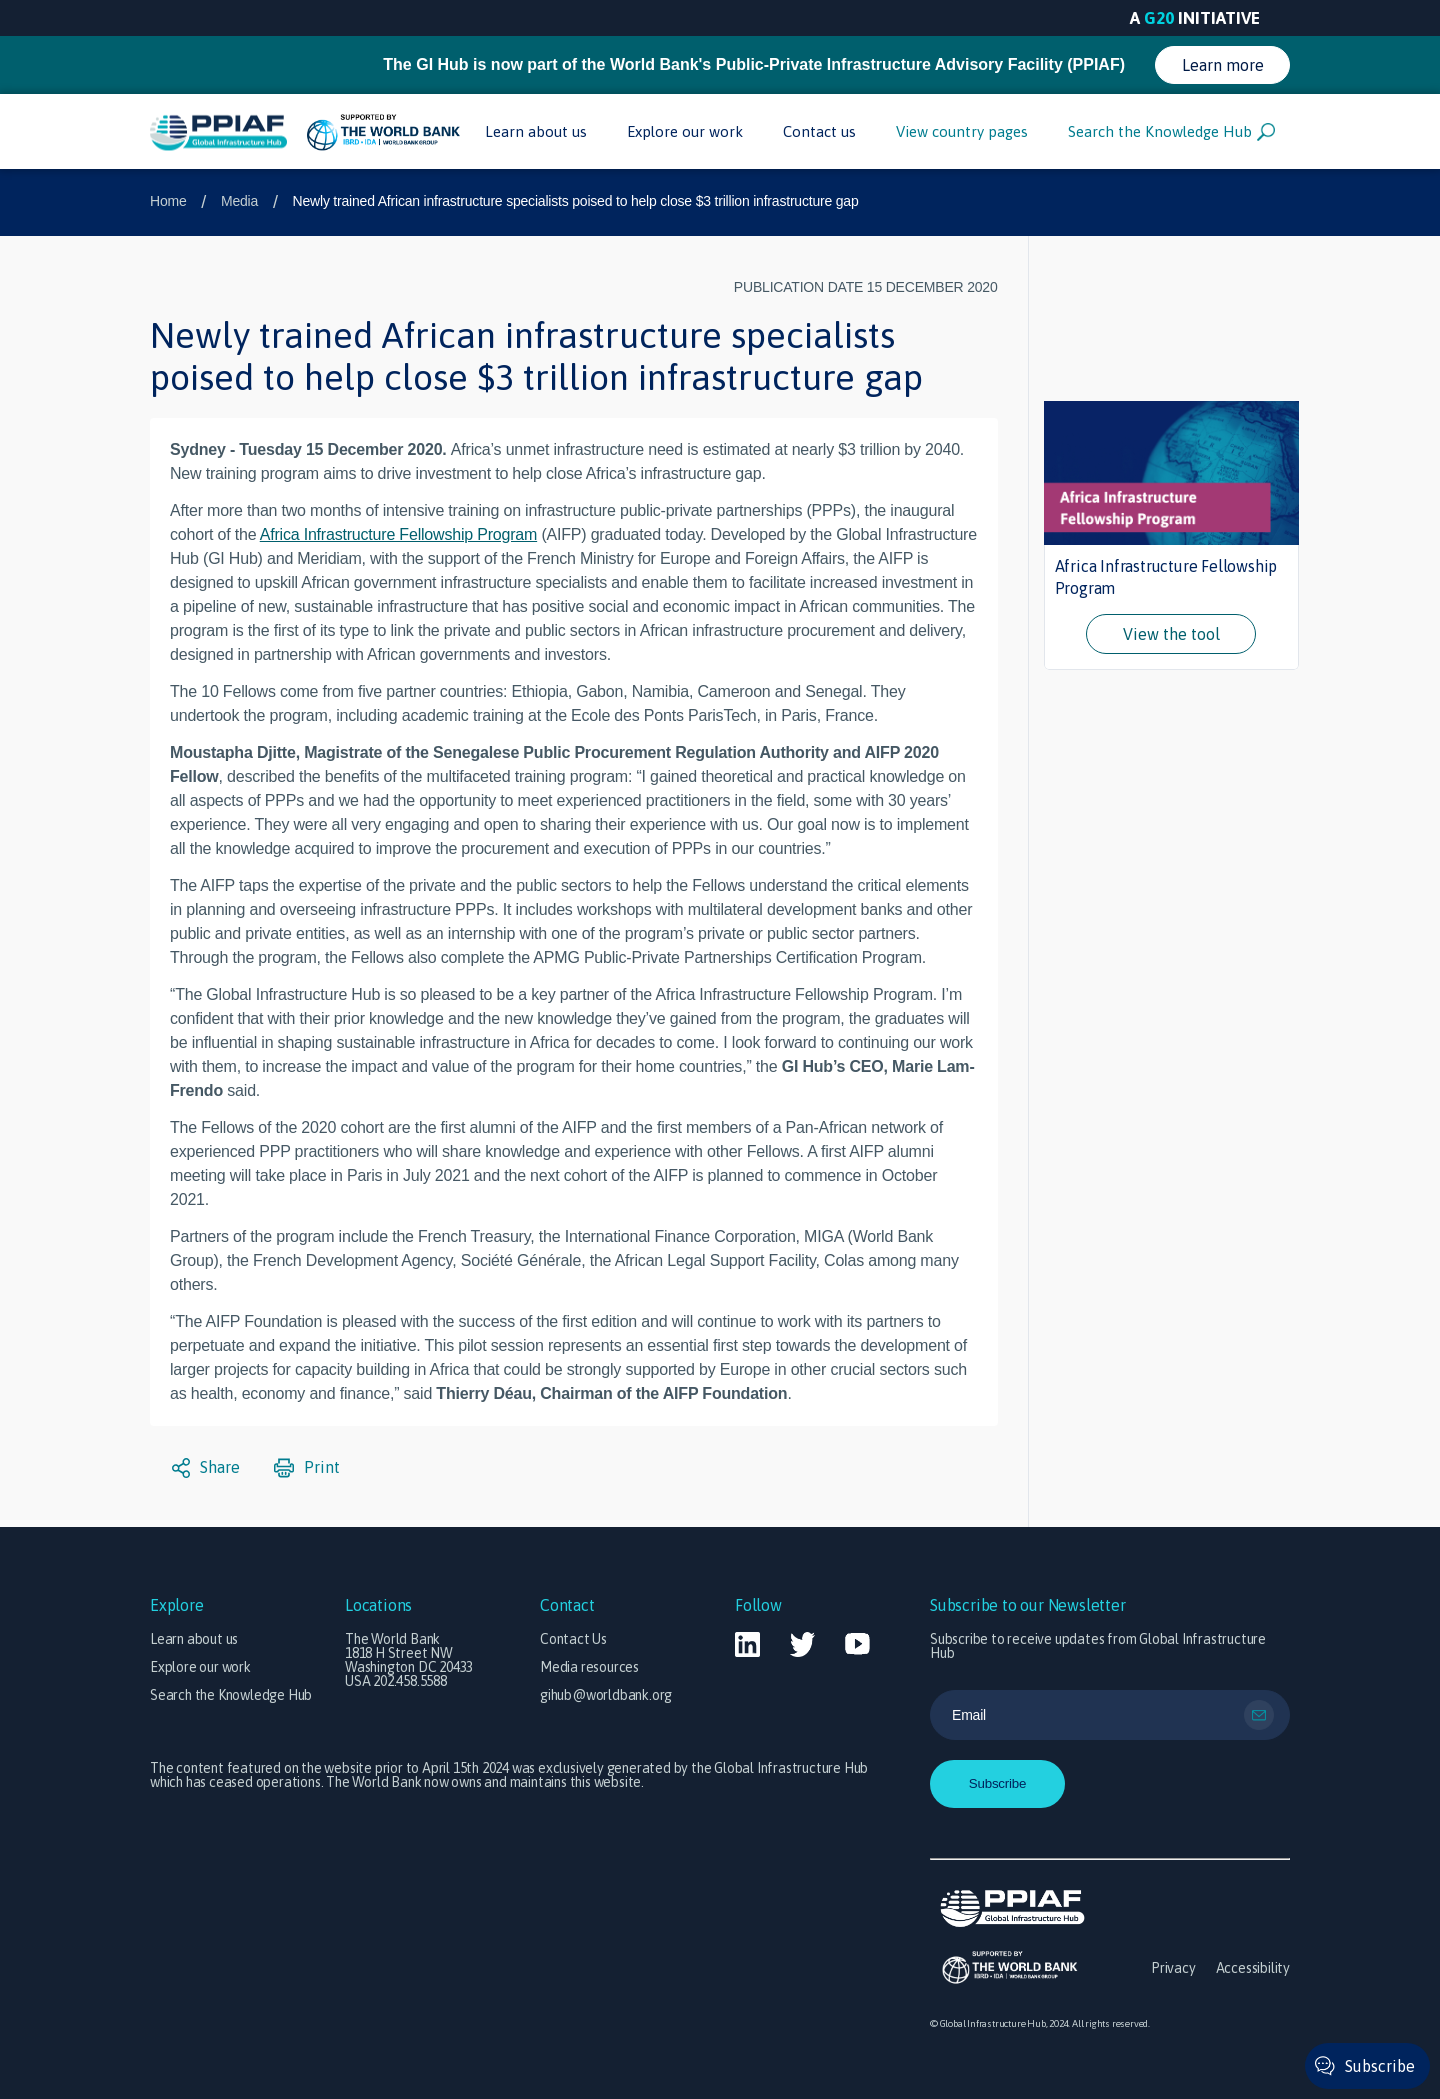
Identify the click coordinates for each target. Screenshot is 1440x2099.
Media (239, 201)
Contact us (819, 131)
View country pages (962, 131)
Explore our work (685, 131)
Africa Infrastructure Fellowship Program (398, 534)
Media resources (589, 1667)
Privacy (1173, 1968)
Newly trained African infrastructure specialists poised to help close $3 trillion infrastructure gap (576, 201)
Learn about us (536, 131)
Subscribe (1380, 2066)
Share (206, 1468)
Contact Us (573, 1639)
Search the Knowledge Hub (1171, 132)
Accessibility (1253, 1968)
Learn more (1223, 65)
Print (307, 1468)
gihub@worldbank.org (606, 1695)
